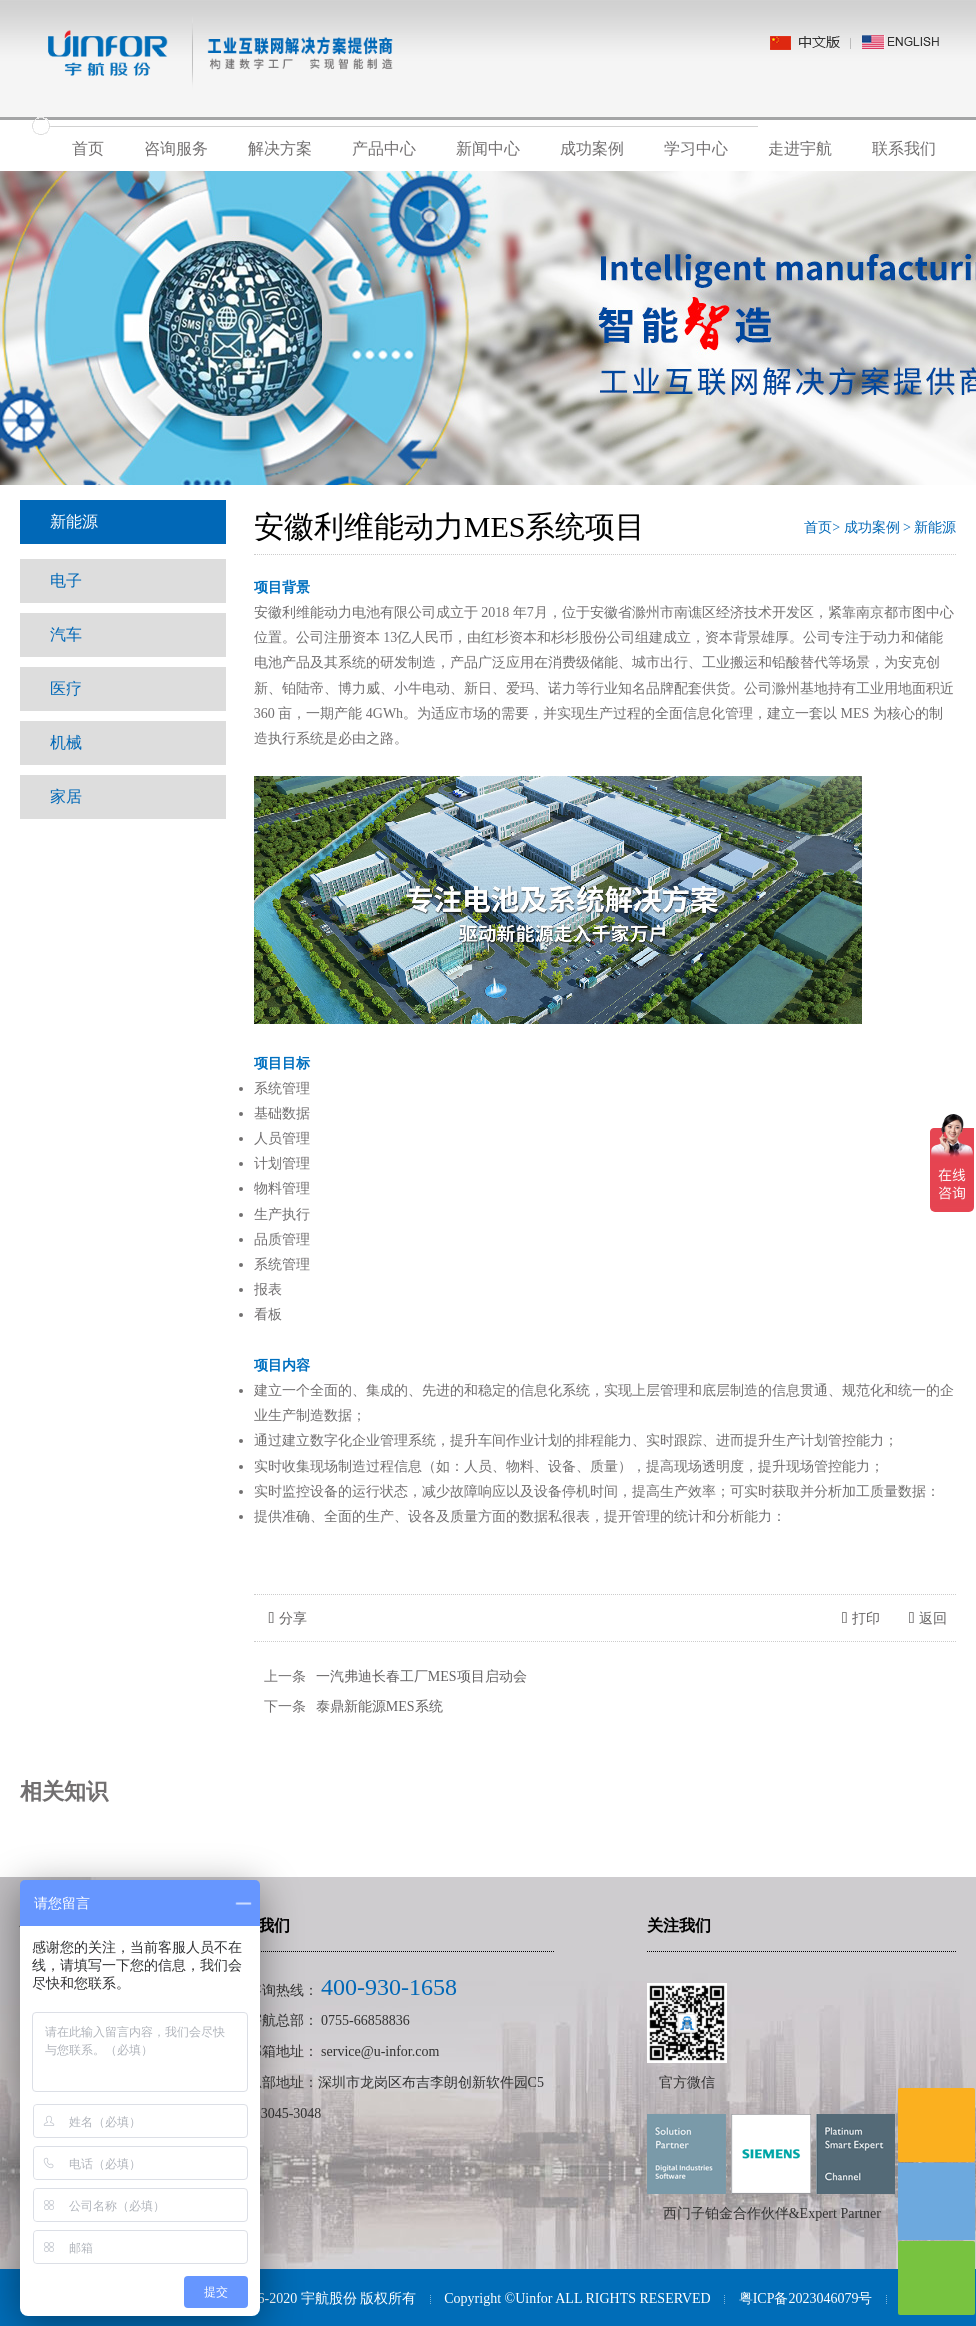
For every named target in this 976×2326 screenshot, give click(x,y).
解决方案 (280, 148)
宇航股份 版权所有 (359, 2298)
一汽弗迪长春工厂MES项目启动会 (421, 1676)
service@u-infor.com (380, 2051)
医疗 (66, 688)
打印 (861, 1618)
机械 (66, 742)
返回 (928, 1618)
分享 (288, 1618)
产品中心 (384, 148)
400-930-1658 (389, 1987)
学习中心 (696, 148)
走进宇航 (800, 148)
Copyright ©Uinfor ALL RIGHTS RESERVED (577, 2298)
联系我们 (904, 148)
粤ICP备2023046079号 (806, 2298)
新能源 (74, 521)
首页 (88, 148)
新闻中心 (488, 148)
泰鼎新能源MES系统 (379, 1706)
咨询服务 (176, 148)
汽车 (66, 634)
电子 (66, 580)
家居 (66, 796)
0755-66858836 (365, 2020)
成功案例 (592, 148)
